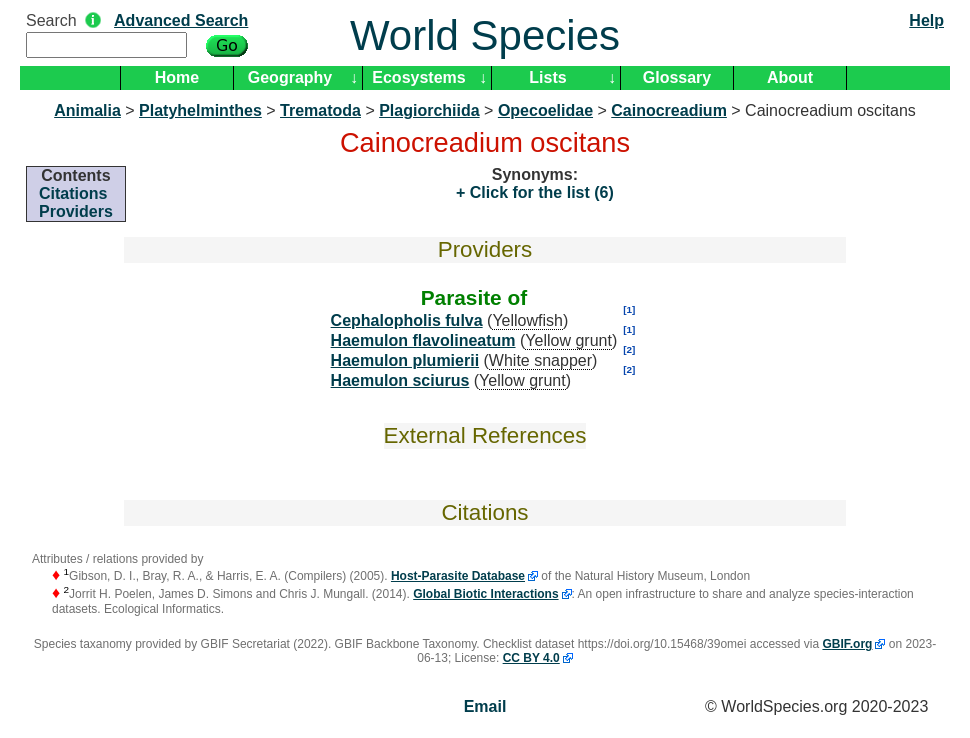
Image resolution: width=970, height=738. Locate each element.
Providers (76, 211)
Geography (290, 77)
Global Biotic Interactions (485, 594)
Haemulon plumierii (405, 360)
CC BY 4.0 (531, 658)
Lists (547, 77)
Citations (73, 193)
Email (485, 706)
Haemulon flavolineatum (423, 340)
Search (51, 20)
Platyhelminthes (200, 110)
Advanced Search (181, 20)
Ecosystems (418, 77)
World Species (485, 35)
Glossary (677, 77)
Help (926, 20)
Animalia (87, 110)
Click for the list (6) (539, 192)
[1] (629, 309)
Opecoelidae (545, 110)
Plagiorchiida (429, 110)
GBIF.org (847, 644)
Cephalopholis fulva (407, 320)
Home (177, 77)
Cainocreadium (669, 110)
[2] (629, 349)
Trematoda (320, 110)
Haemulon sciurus (400, 380)
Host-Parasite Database (458, 576)
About (790, 77)
